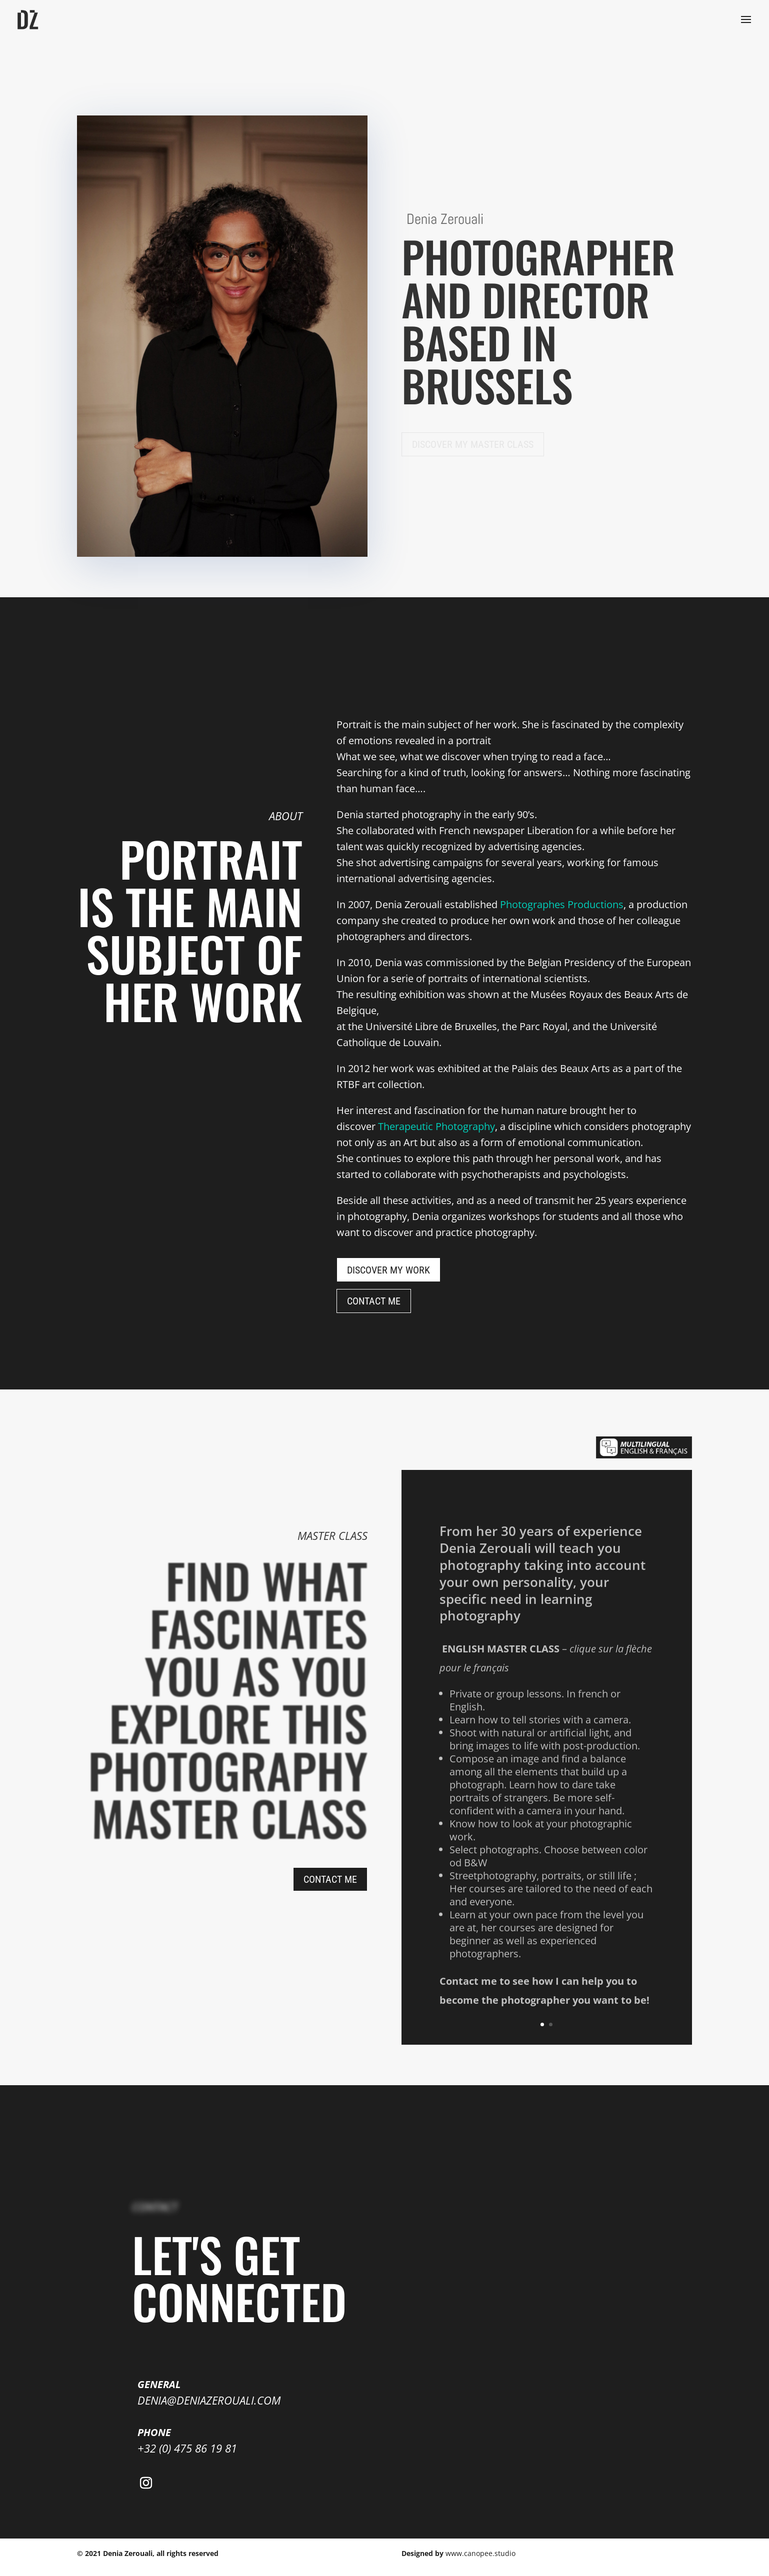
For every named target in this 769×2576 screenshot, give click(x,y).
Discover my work (388, 1270)
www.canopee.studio (481, 2553)
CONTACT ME (373, 1301)
